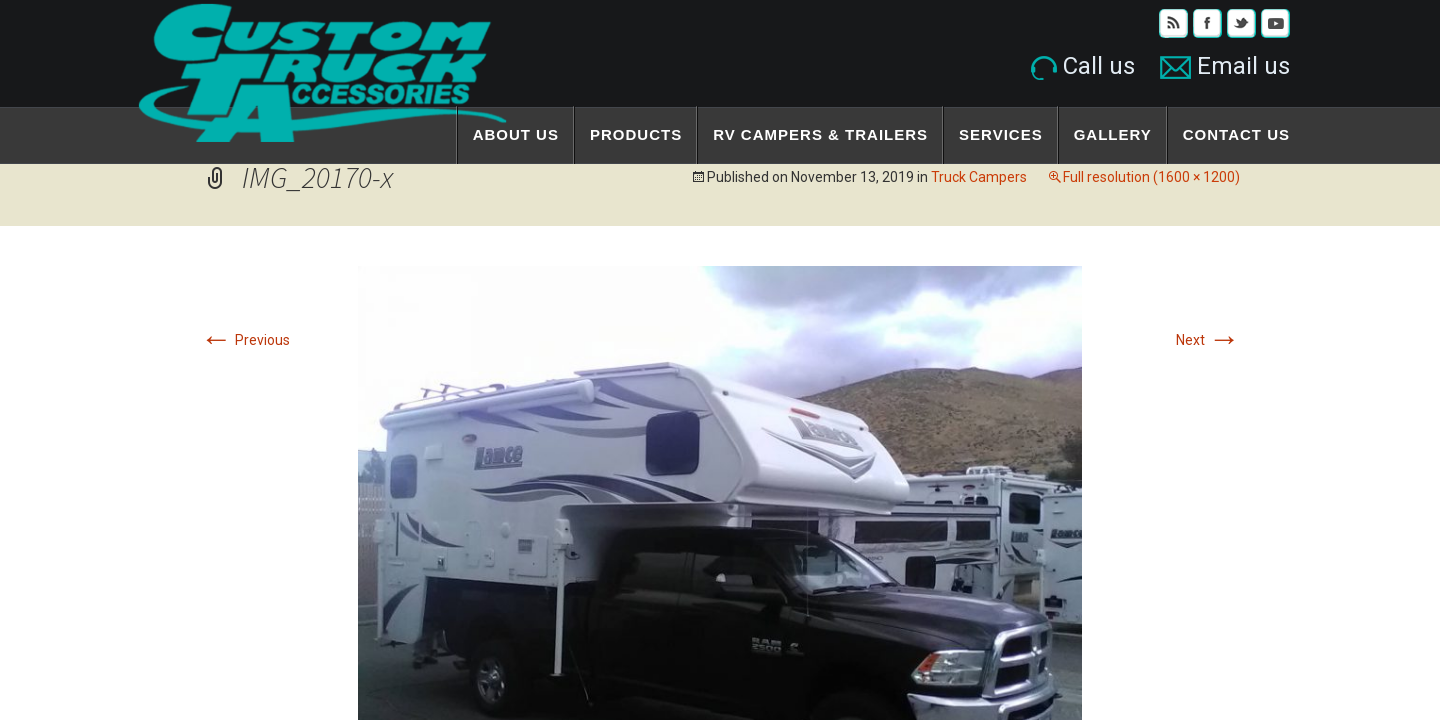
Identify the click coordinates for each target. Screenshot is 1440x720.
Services (1001, 134)
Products (636, 134)
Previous (245, 340)
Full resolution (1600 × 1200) (1151, 177)
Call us (1083, 66)
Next (1208, 340)
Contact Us (1236, 134)
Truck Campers (979, 177)
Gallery (1113, 134)
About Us (516, 134)
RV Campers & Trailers (820, 134)
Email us (1225, 66)
